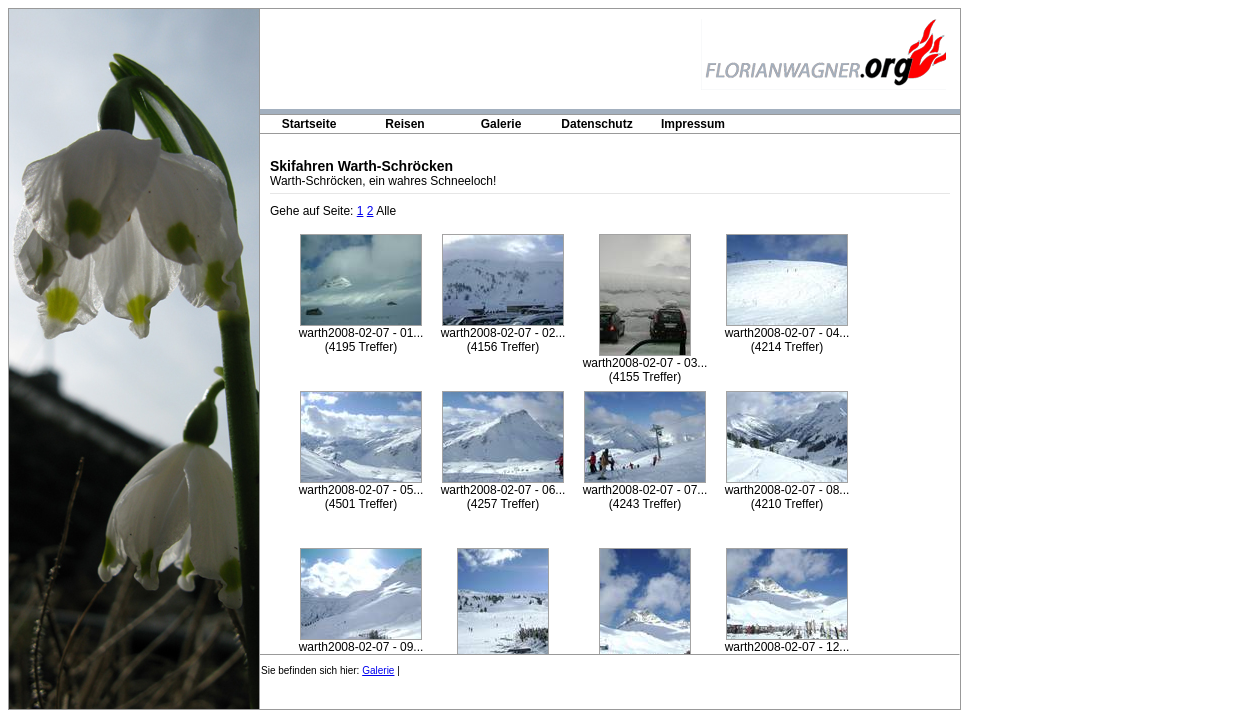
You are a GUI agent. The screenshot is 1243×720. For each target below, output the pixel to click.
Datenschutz (596, 124)
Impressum (693, 124)
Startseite (309, 124)
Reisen (404, 124)
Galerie (501, 124)
